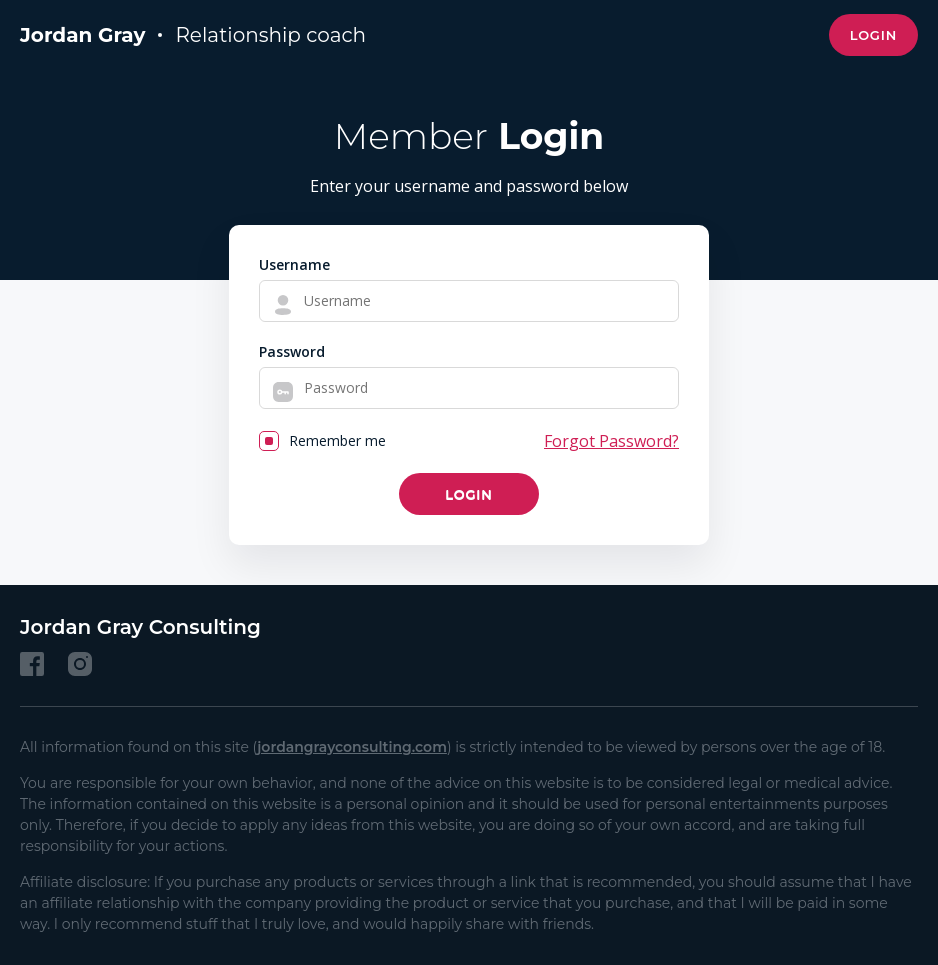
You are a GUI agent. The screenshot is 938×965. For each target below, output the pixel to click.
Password (292, 351)
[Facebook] (32, 664)
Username (294, 264)
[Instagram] (80, 664)
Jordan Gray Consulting (140, 627)
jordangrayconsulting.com (352, 747)
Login (873, 35)
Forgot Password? (611, 441)
